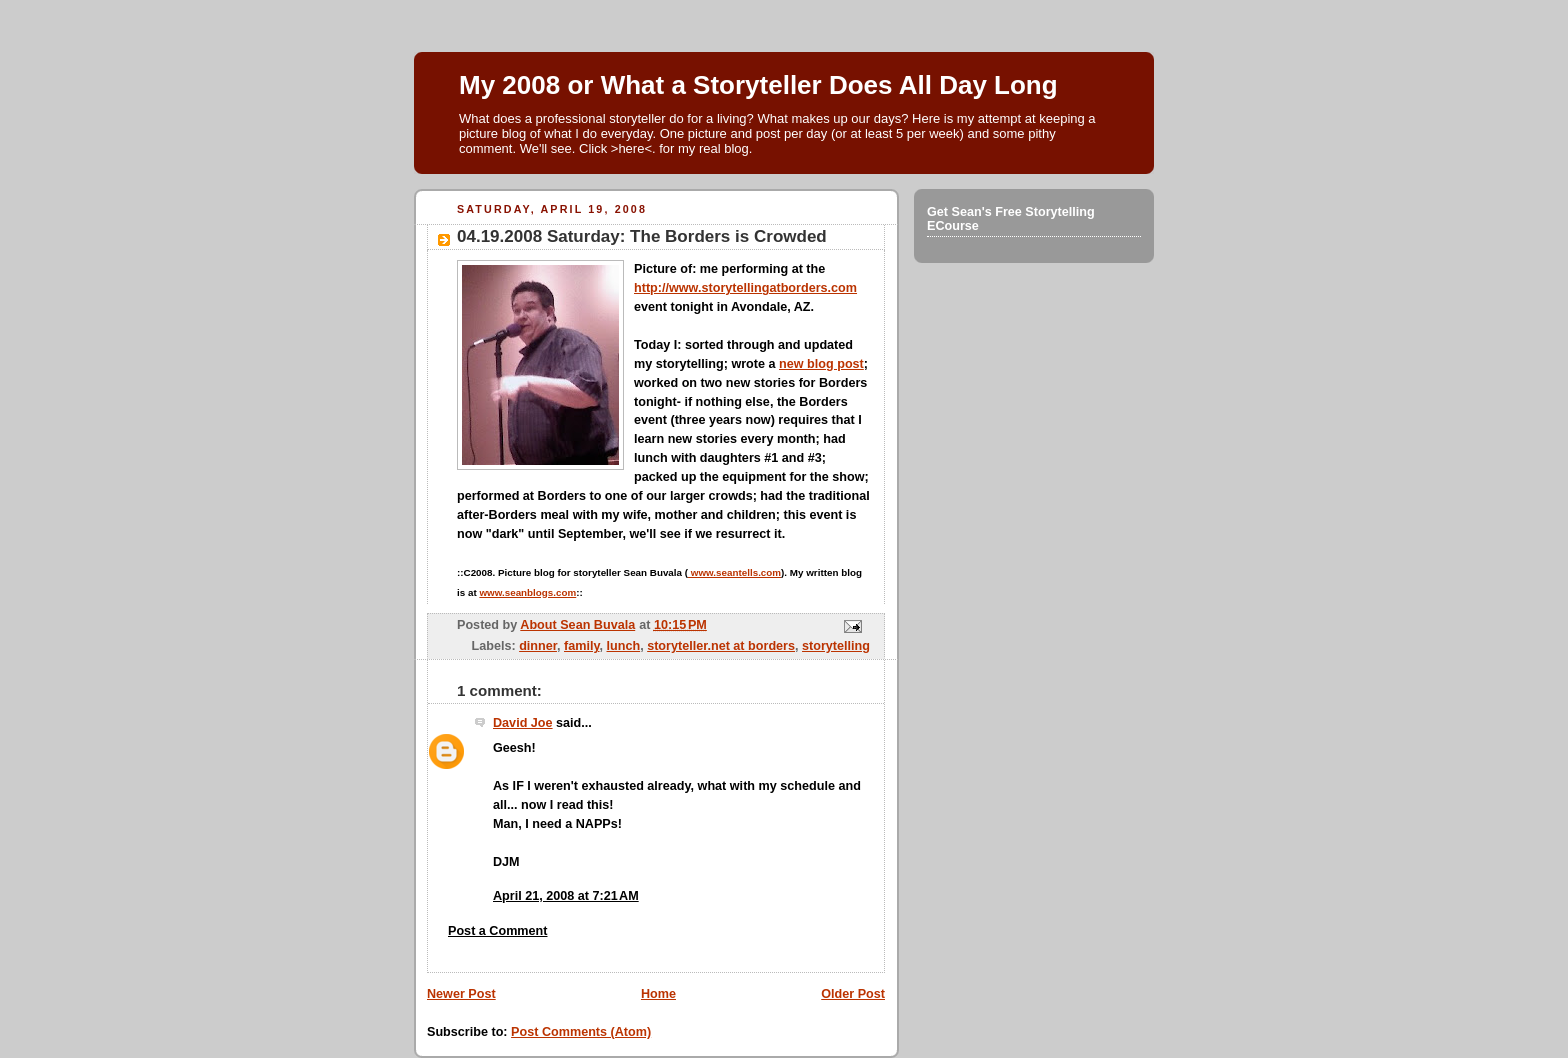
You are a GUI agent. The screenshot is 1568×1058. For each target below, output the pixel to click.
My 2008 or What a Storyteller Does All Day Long (758, 85)
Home (658, 994)
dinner (538, 646)
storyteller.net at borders (721, 646)
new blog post (821, 364)
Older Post (853, 994)
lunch (624, 646)
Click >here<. (617, 148)
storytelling (836, 646)
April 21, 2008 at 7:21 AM (566, 896)
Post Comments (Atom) (581, 1032)
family (582, 646)
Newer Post (461, 994)
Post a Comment (498, 931)
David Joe (523, 723)
